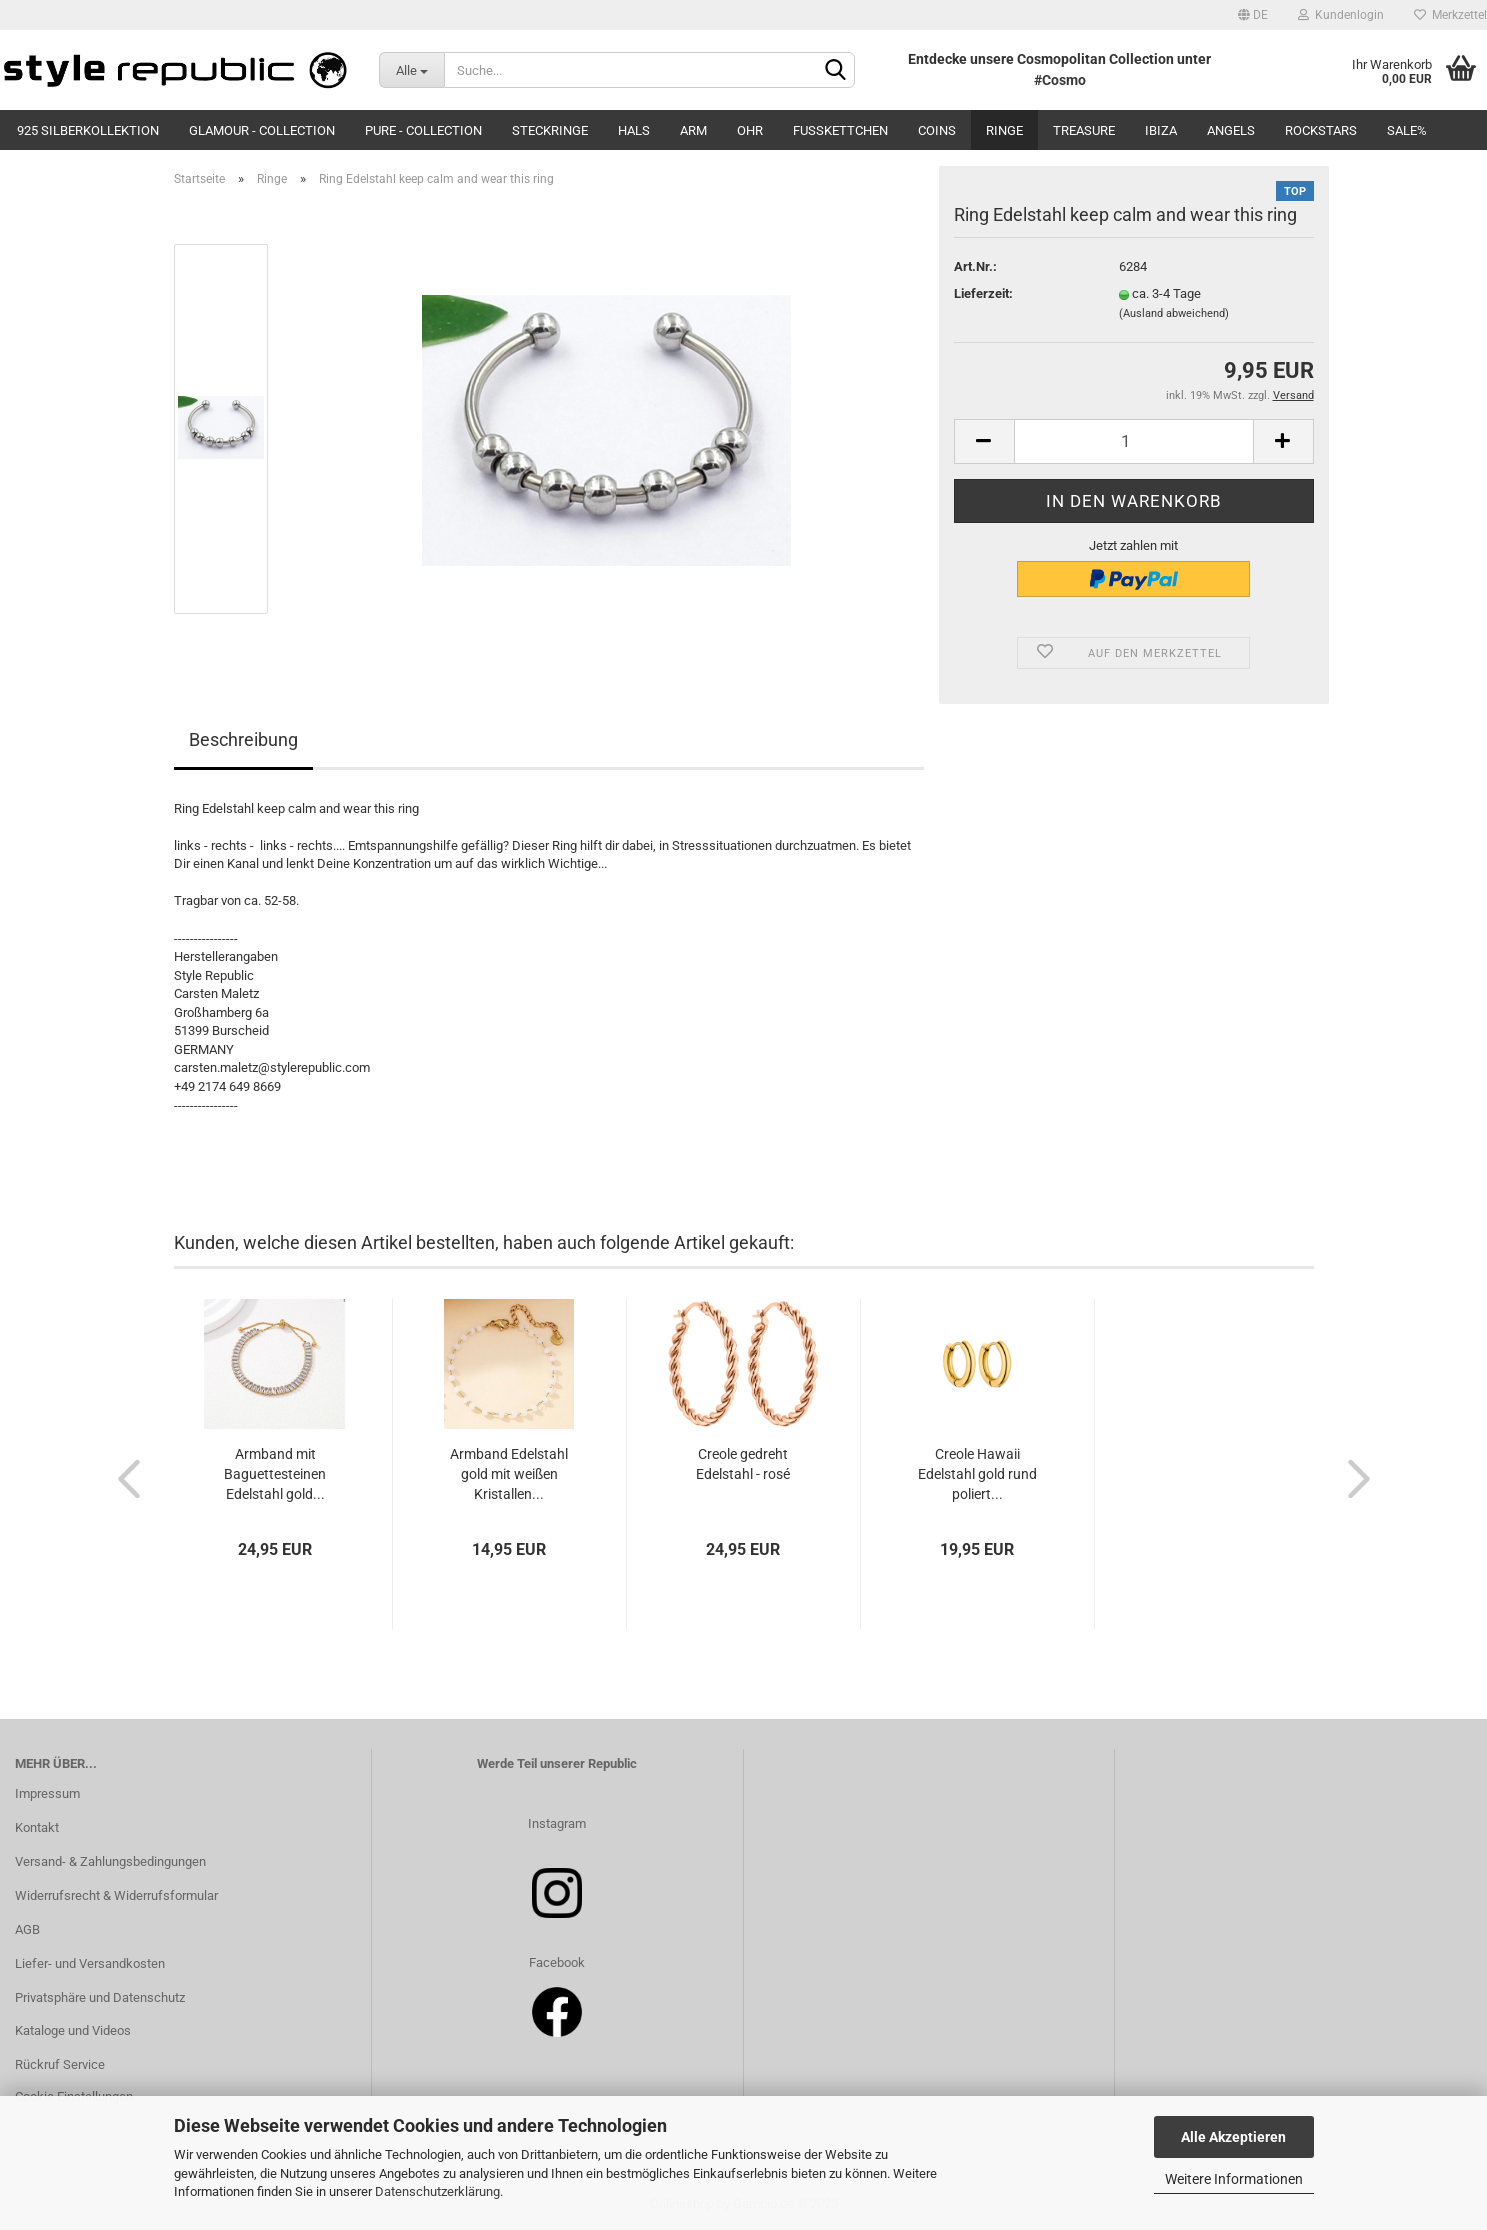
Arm (693, 130)
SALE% (1407, 130)
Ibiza (1161, 130)
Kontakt (37, 1827)
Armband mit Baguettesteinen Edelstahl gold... (275, 1474)
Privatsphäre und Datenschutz (100, 1997)
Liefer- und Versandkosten (90, 1963)
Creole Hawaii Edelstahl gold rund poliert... (977, 1474)
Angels (1231, 130)
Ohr (750, 130)
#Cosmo (1060, 80)
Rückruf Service (60, 2064)
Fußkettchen (840, 130)
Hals (634, 130)
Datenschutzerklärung (437, 2191)
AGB (27, 1929)
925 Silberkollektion (88, 130)
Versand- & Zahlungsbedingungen (110, 1861)
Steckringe (550, 130)
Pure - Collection (423, 130)
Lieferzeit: (983, 293)
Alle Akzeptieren (1233, 2137)
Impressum (47, 1793)
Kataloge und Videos (73, 2030)
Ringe (1004, 130)
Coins (937, 130)
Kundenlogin (1341, 15)
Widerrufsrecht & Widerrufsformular (116, 1895)
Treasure (1084, 130)
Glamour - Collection (262, 130)
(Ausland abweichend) (1174, 313)
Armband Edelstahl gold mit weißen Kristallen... (509, 1474)
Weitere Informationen (1234, 2179)
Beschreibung (243, 739)
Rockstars (1321, 130)
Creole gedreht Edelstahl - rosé (743, 1464)
